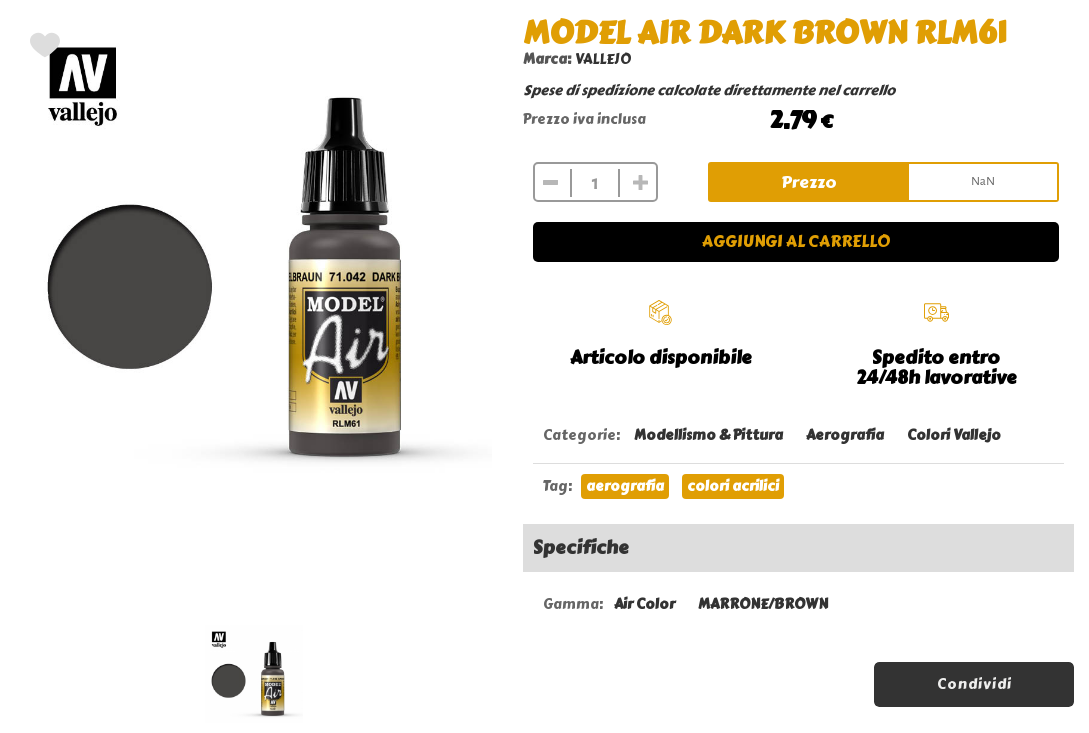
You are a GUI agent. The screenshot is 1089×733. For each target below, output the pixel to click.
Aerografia (845, 435)
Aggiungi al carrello (796, 241)
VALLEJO (603, 59)
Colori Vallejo (954, 435)
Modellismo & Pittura (708, 435)
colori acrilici (733, 486)
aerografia (625, 486)
